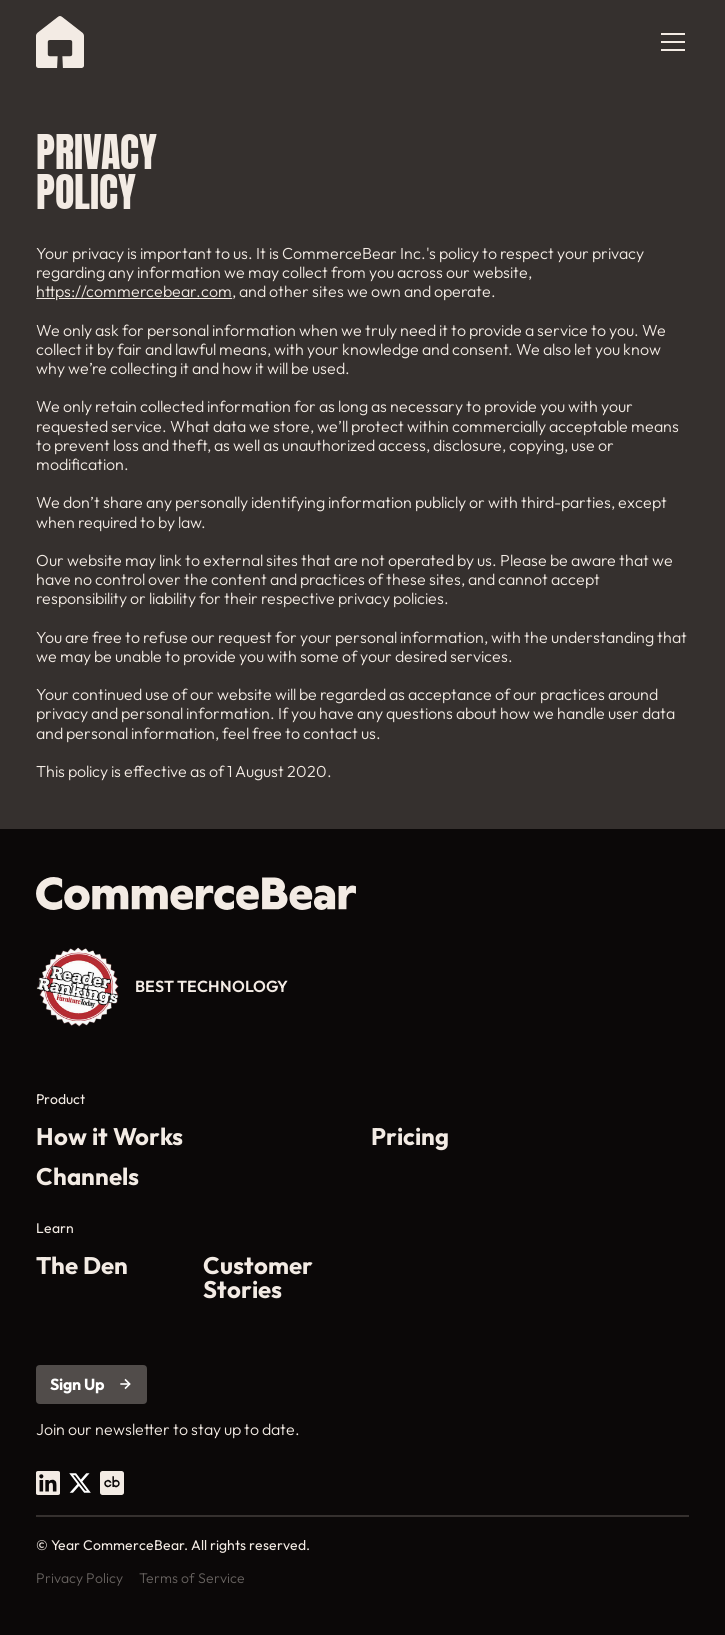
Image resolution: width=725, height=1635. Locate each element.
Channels (87, 1176)
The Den (82, 1266)
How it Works (109, 1136)
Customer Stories (258, 1277)
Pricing (410, 1136)
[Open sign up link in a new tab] (91, 1384)
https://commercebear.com (134, 291)
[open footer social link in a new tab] (48, 1483)
